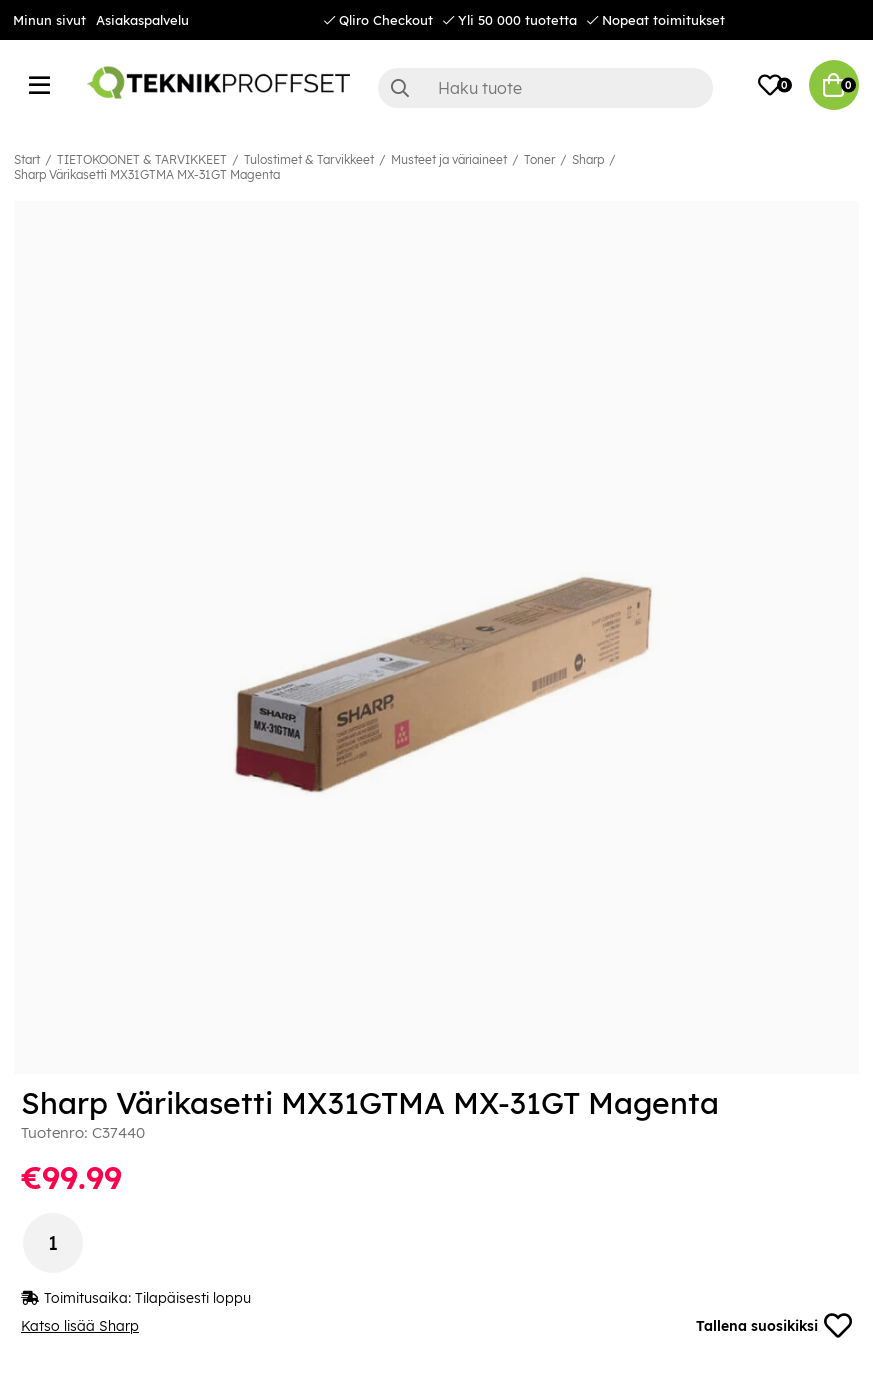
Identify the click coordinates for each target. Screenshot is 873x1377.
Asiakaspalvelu (142, 20)
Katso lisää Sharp (80, 1326)
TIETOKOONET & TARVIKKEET (142, 159)
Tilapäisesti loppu (193, 1298)
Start (27, 159)
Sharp (588, 159)
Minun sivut (49, 20)
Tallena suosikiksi (774, 1326)
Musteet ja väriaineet (449, 159)
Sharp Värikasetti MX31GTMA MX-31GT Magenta (147, 174)
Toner (539, 159)
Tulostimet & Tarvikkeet (309, 159)
